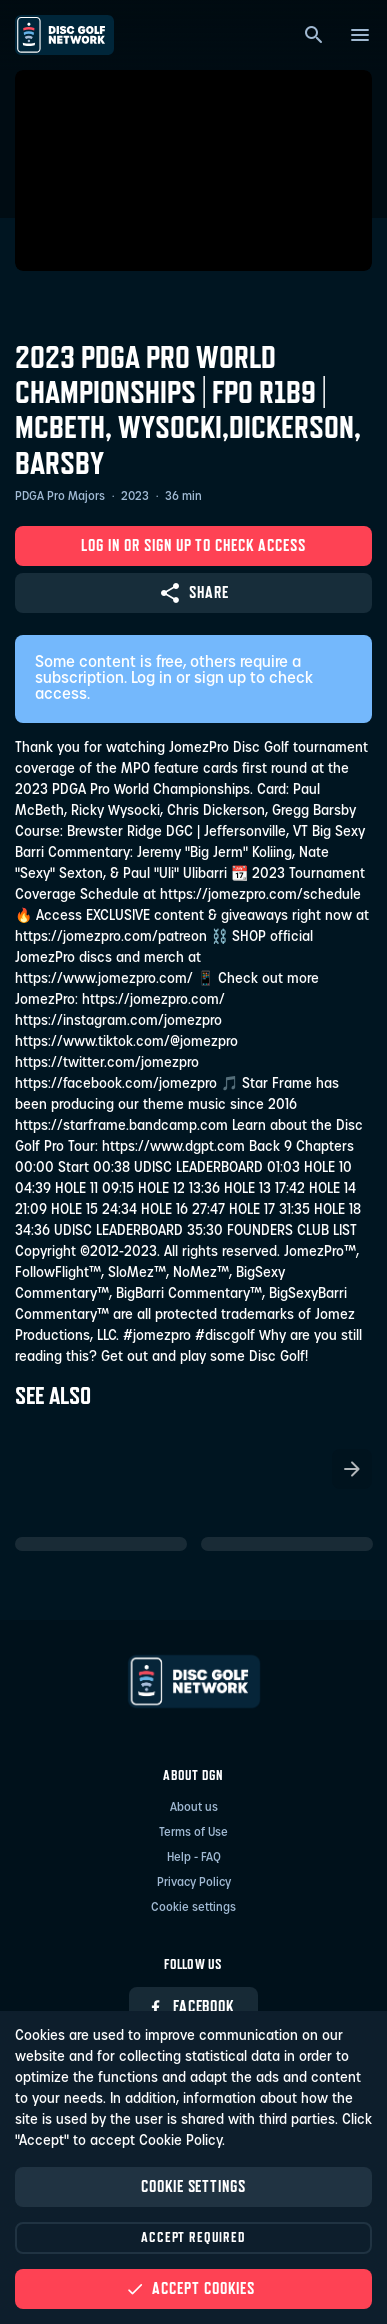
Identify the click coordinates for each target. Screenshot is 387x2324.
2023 (135, 497)
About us (194, 1808)
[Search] (314, 35)
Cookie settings (193, 1908)
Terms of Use (193, 1833)
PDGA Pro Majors (60, 497)
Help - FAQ (194, 1858)
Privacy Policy (194, 1883)
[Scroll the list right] (352, 1469)
